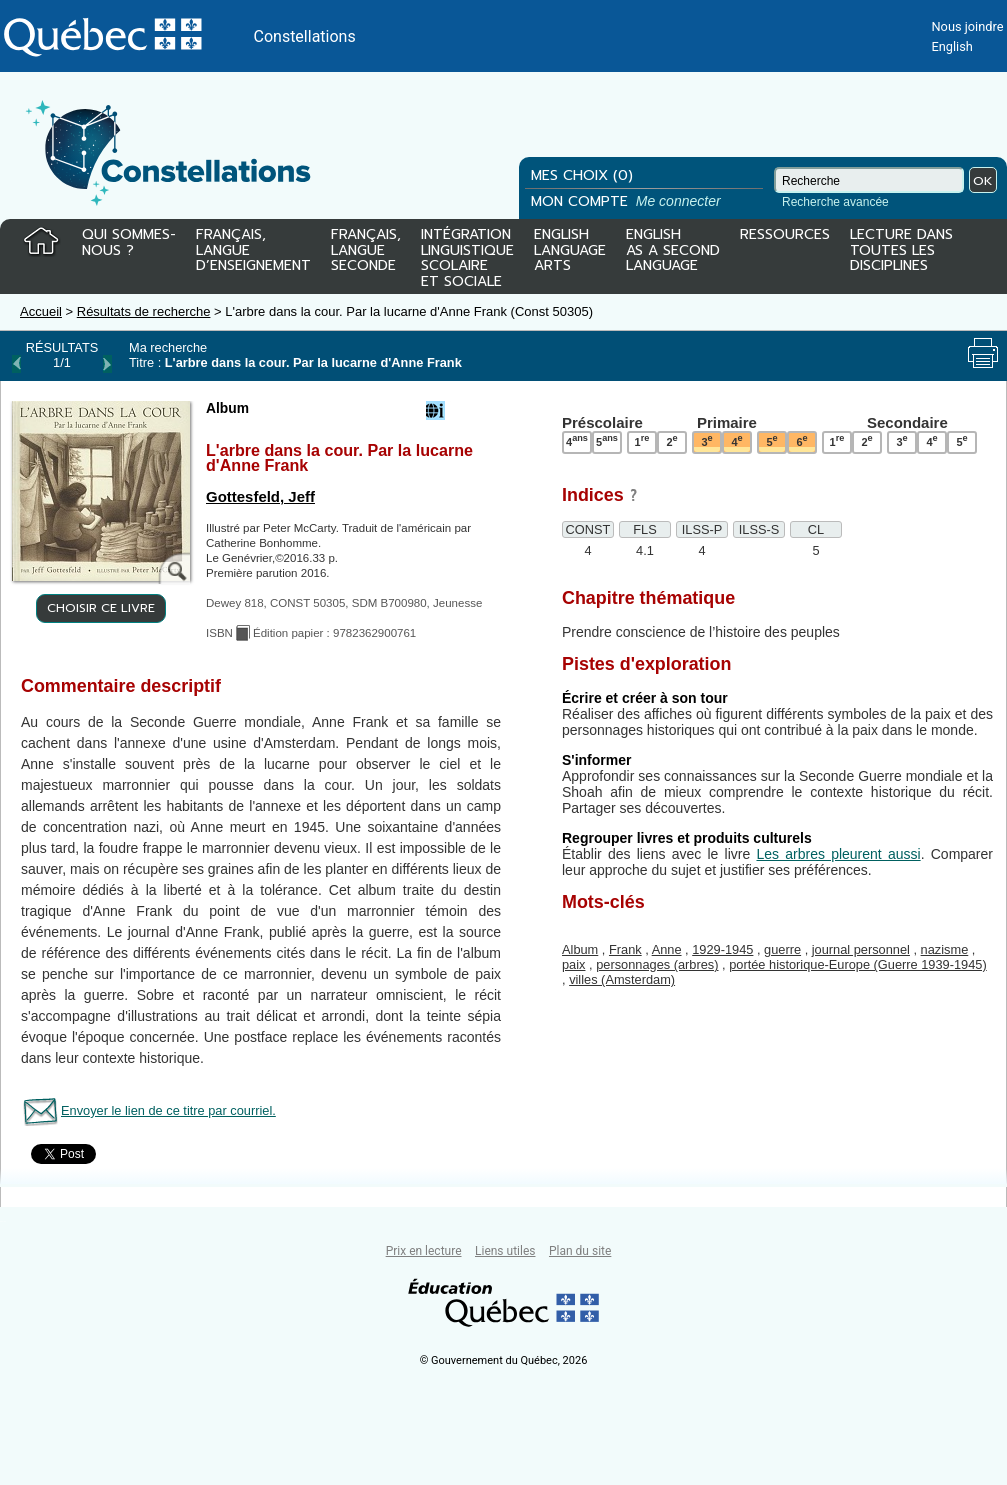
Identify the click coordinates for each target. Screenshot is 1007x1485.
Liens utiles (505, 1251)
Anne (667, 949)
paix (573, 964)
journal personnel (861, 949)
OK (983, 180)
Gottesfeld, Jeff (260, 496)
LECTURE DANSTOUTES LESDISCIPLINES (901, 251)
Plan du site (580, 1251)
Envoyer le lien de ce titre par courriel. (168, 1110)
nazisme (945, 949)
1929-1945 (722, 949)
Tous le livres (3, 1221)
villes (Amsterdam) (622, 979)
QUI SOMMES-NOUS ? (129, 243)
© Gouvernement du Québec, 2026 (504, 1360)
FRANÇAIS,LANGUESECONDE (366, 251)
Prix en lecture (424, 1251)
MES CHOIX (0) (582, 175)
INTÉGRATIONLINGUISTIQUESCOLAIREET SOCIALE (467, 254)
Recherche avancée (835, 202)
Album (580, 949)
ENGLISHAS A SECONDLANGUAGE (673, 251)
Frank (625, 949)
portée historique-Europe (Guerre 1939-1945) (858, 964)
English (951, 46)
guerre (782, 949)
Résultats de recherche (144, 311)
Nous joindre (967, 26)
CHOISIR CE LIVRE (101, 608)
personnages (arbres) (657, 964)
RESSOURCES (785, 236)
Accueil (41, 311)
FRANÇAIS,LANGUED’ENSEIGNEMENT (253, 251)
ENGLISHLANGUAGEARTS (570, 251)
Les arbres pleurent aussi (838, 854)
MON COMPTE (628, 201)
